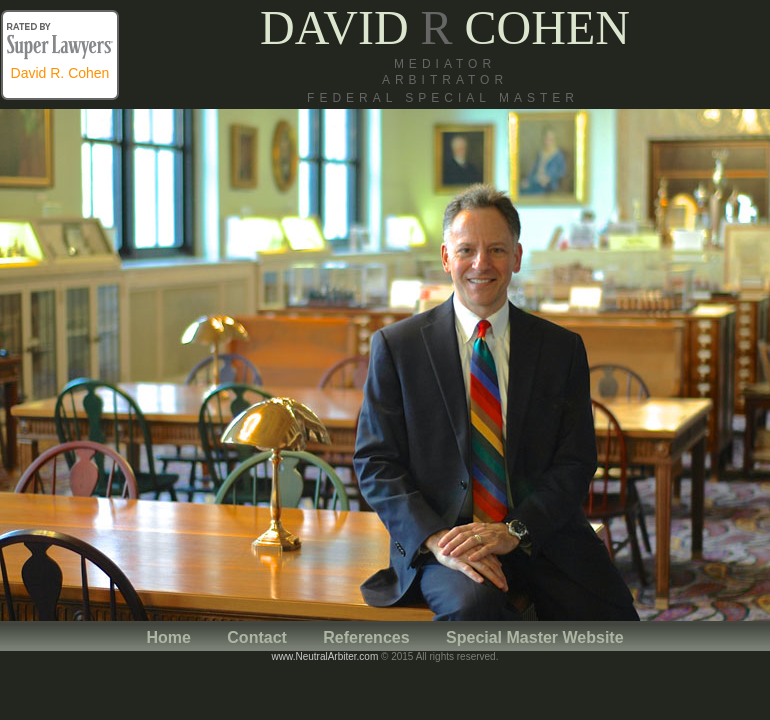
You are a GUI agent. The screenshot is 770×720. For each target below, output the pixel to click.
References (366, 637)
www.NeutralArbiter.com (325, 656)
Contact (259, 637)
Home (168, 637)
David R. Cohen (60, 73)
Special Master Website (535, 637)
